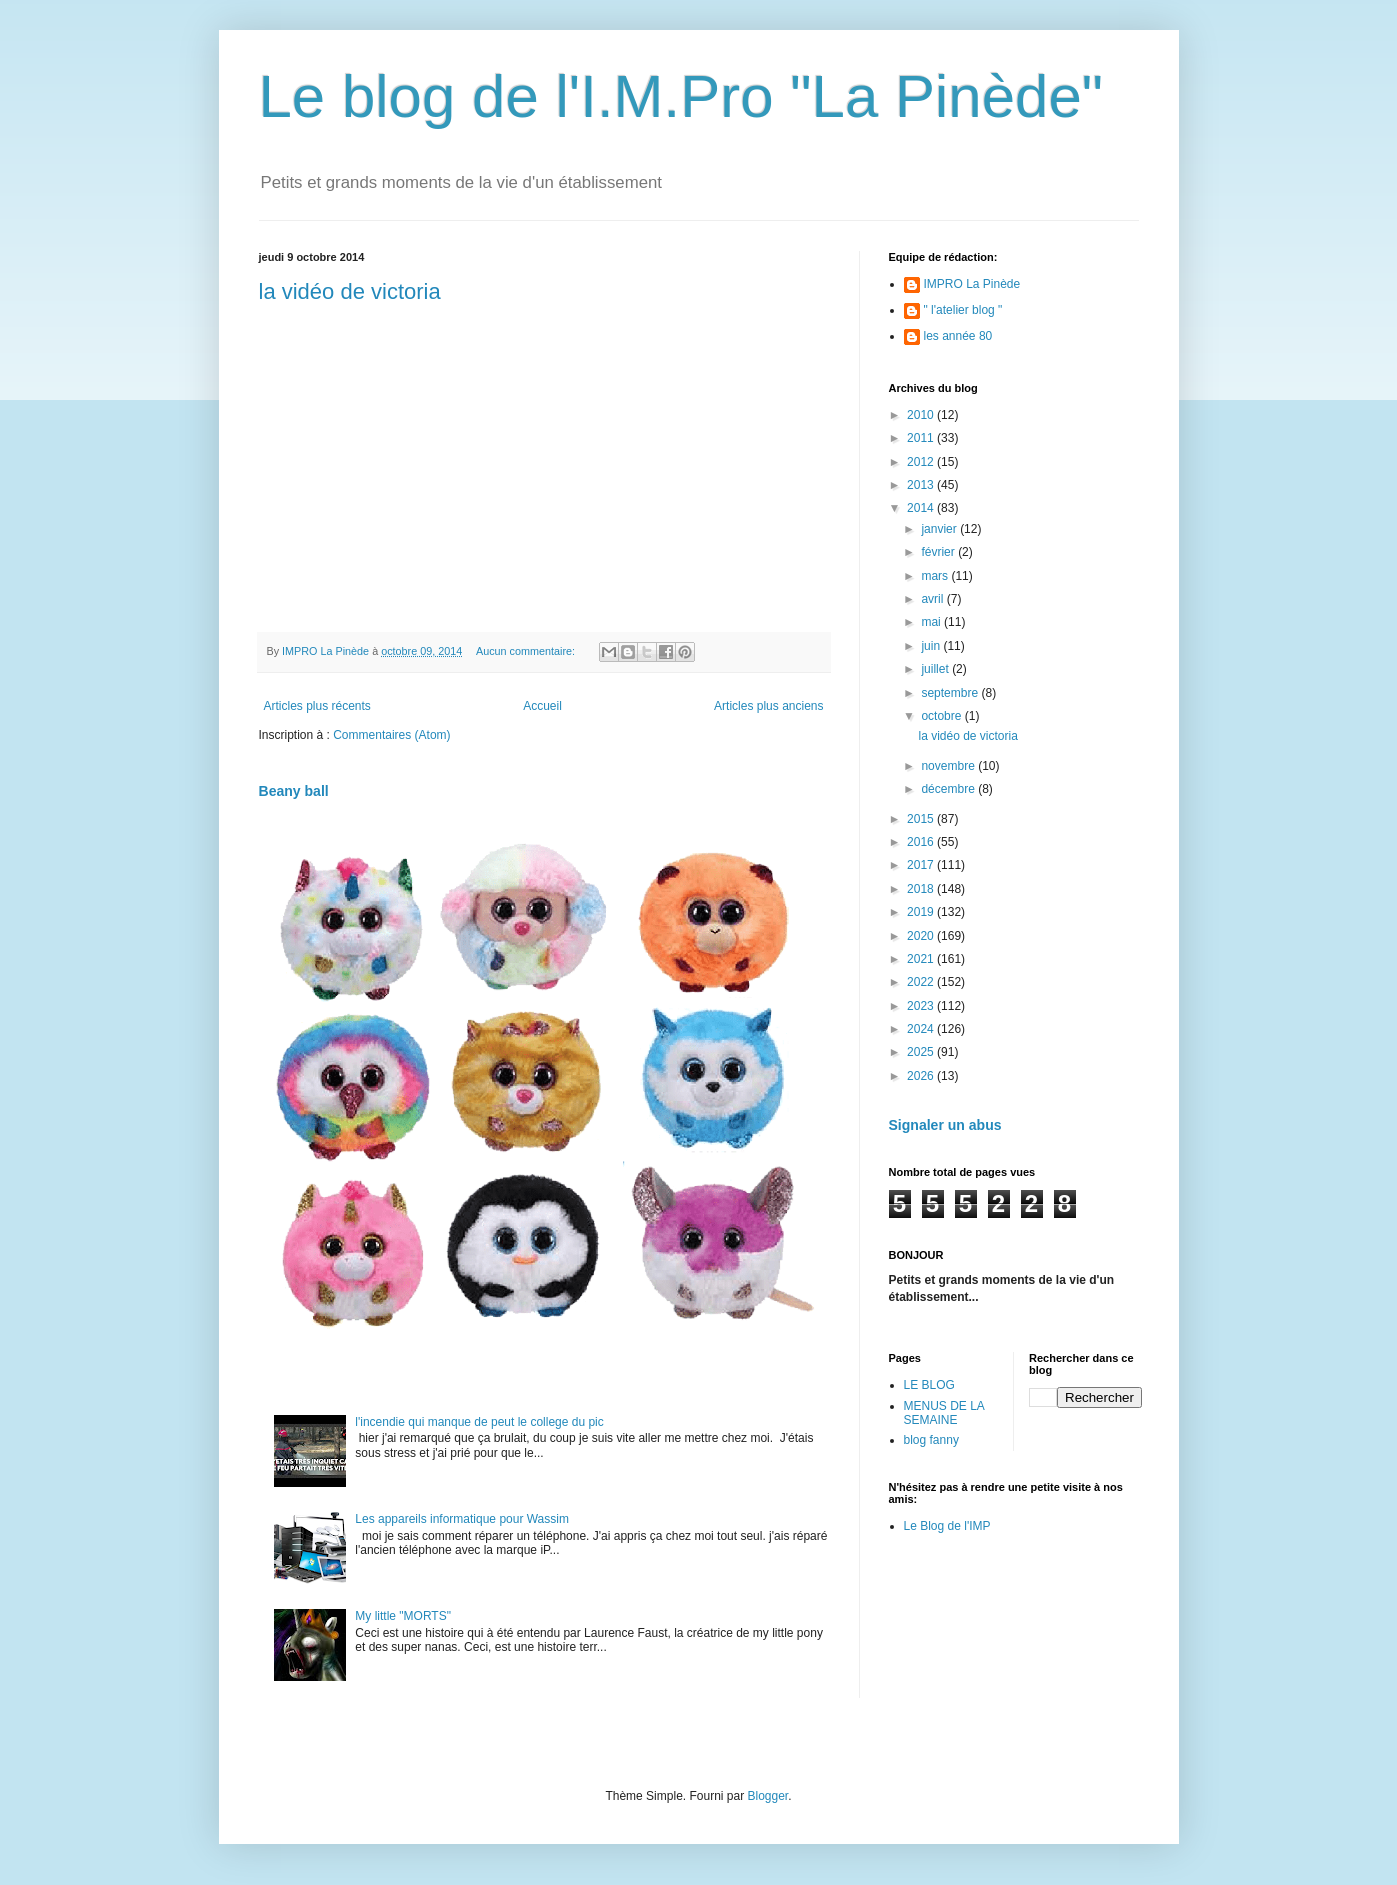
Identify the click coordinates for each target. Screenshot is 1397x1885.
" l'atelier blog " (963, 310)
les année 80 (958, 336)
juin (932, 646)
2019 (922, 912)
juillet (936, 669)
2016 (922, 842)
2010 (922, 415)
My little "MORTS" (403, 1616)
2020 (922, 936)
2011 (922, 438)
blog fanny (931, 1440)
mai (932, 622)
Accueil (542, 706)
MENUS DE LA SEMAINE (944, 1413)
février (939, 552)
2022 (922, 982)
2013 (922, 485)
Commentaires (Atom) (391, 735)
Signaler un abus (945, 1125)
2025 (922, 1052)
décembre (949, 789)
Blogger (768, 1796)
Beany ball (294, 791)
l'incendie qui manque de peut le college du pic (479, 1422)
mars (936, 576)
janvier (940, 529)
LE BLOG (929, 1385)
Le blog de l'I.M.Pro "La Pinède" (681, 96)
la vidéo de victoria (350, 291)
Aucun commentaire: (527, 651)
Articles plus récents (317, 706)
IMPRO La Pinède (972, 284)
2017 (922, 865)
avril (933, 599)
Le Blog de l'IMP (947, 1526)
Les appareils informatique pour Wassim (462, 1519)
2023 (922, 1006)
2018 (922, 889)
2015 (922, 819)
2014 (922, 508)
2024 (922, 1029)
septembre (951, 693)
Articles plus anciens (768, 706)
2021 (922, 959)
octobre (942, 716)
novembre (949, 766)
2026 (922, 1076)
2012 (922, 462)
